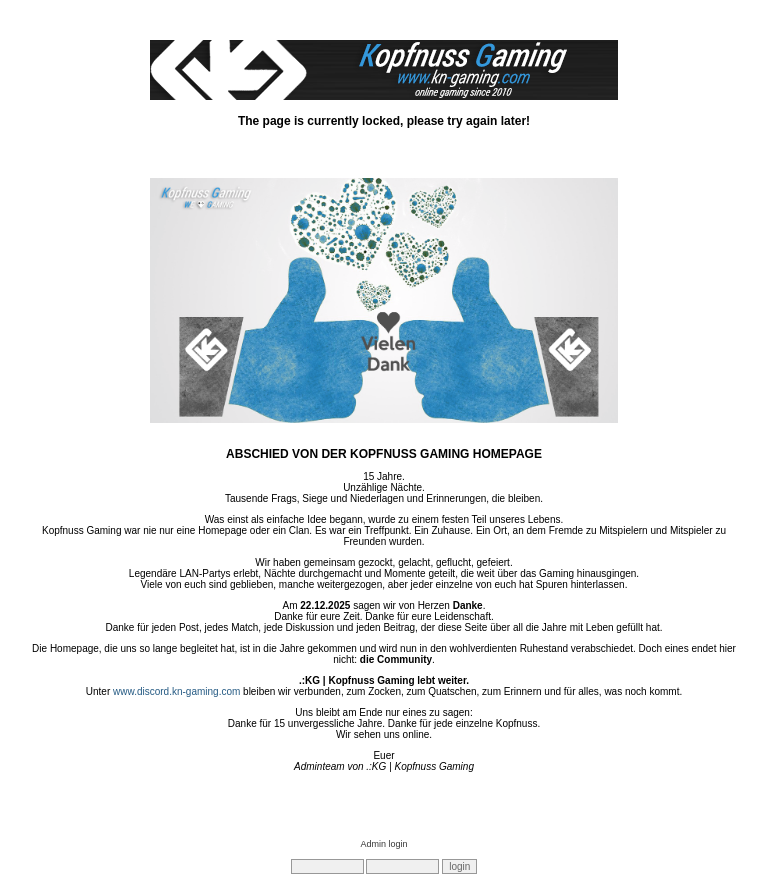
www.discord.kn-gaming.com (176, 691)
